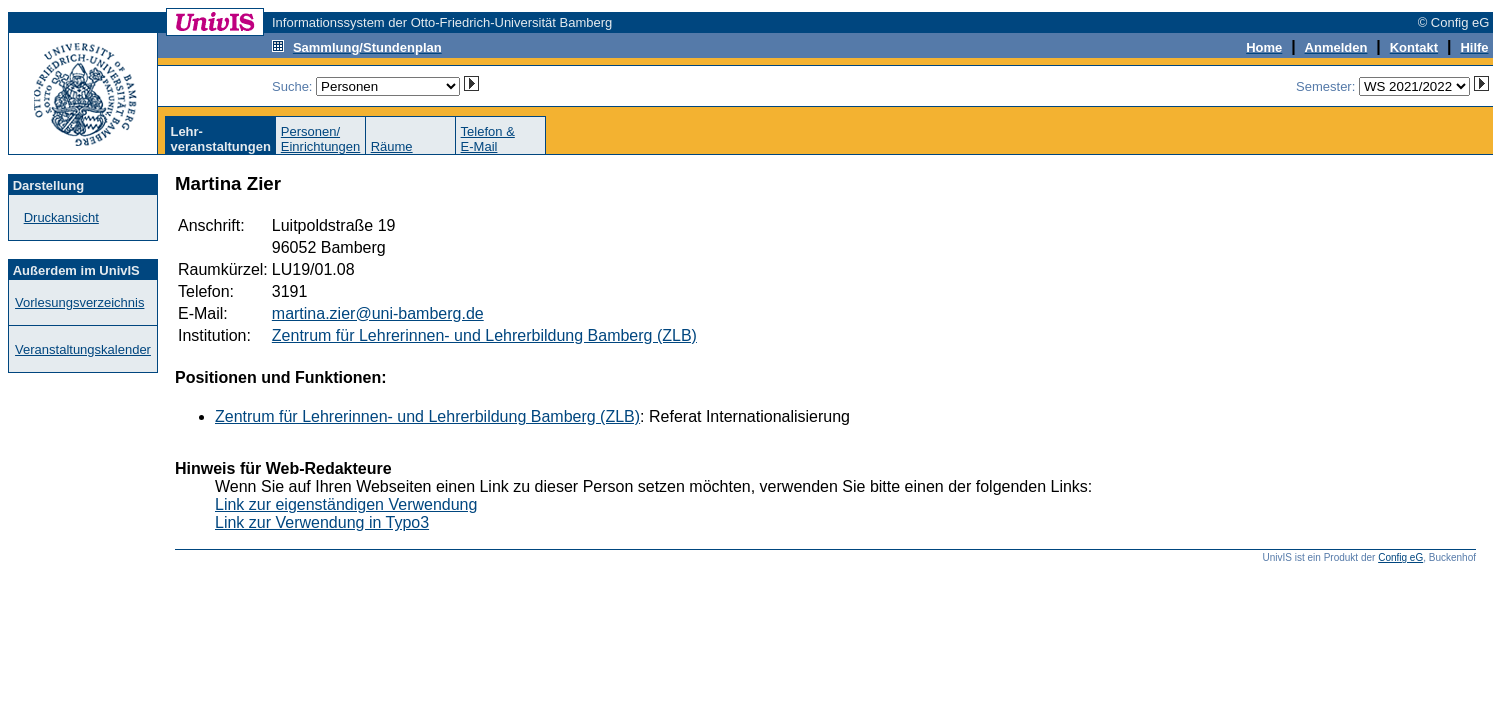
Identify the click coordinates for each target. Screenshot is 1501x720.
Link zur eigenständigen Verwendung (346, 504)
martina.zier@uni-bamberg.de (378, 313)
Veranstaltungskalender (83, 349)
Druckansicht (61, 217)
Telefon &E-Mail (488, 139)
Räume (392, 146)
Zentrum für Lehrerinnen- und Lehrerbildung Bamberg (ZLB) (484, 335)
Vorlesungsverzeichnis (79, 302)
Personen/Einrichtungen (321, 139)
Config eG (1400, 557)
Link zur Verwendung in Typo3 (322, 522)
